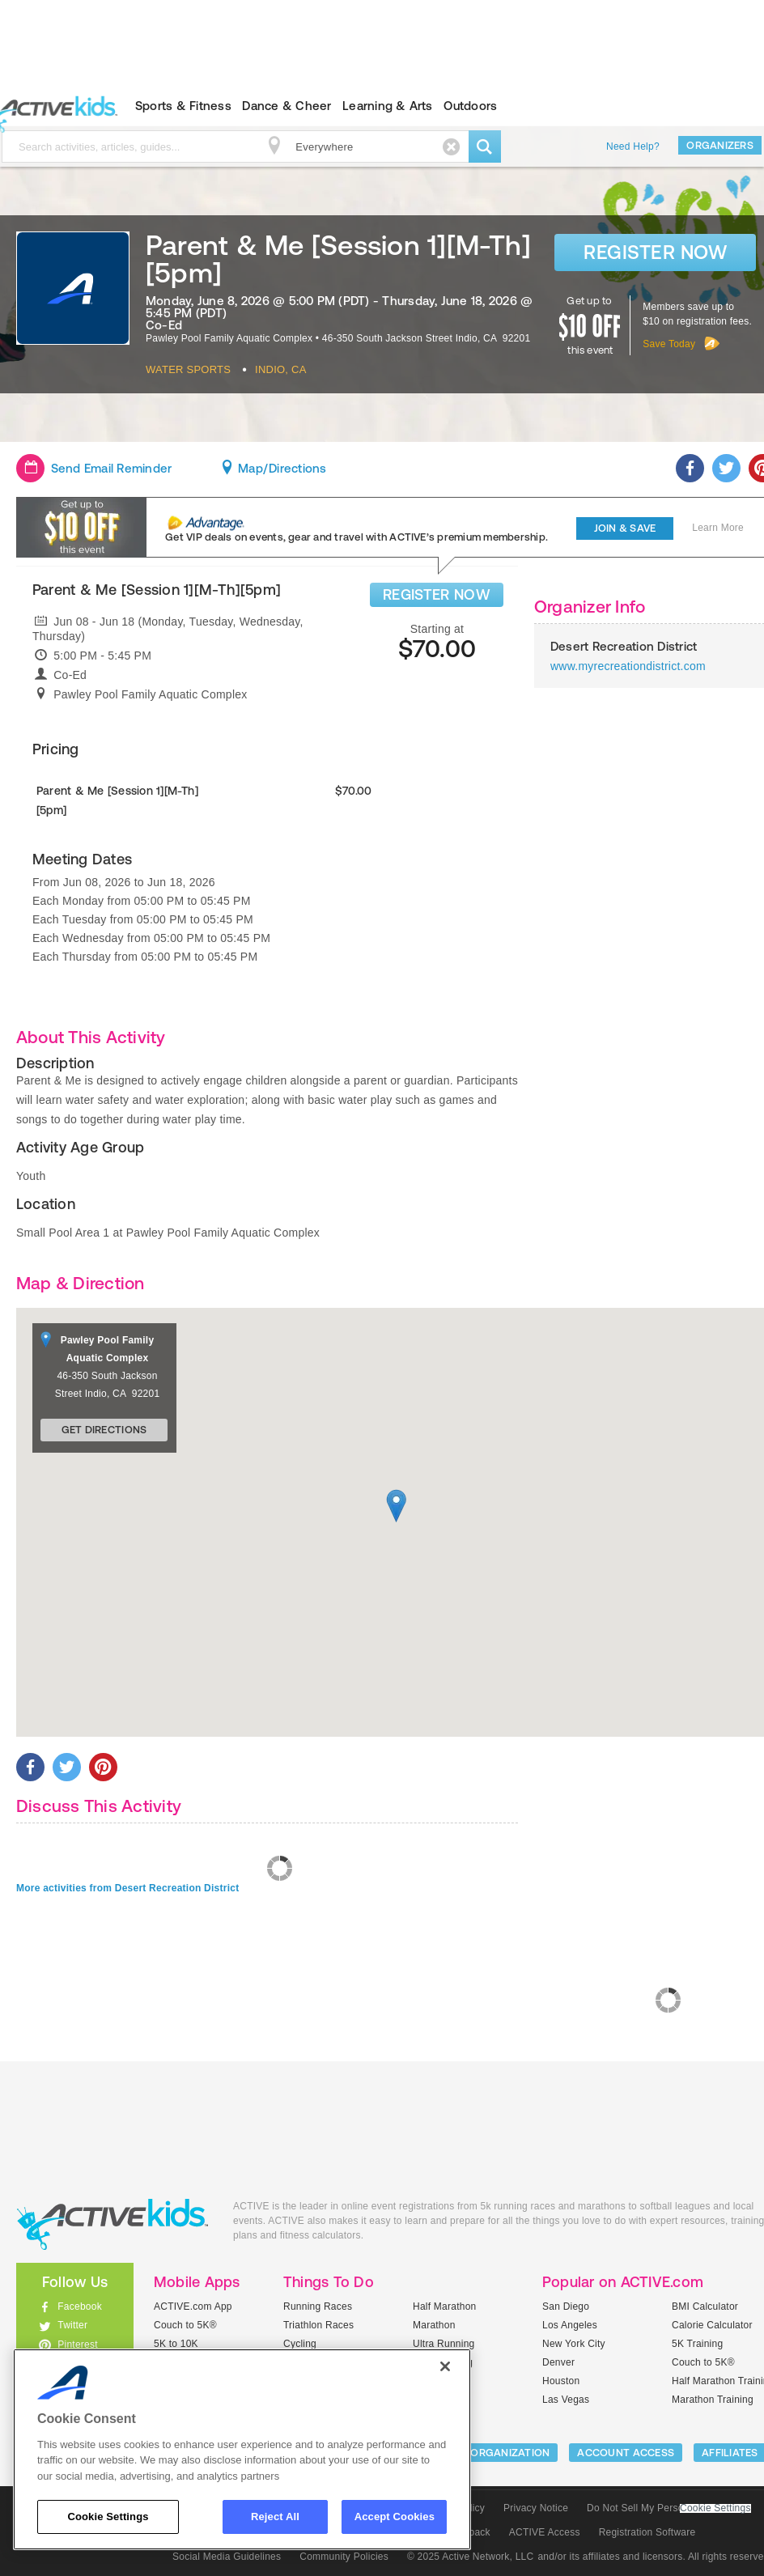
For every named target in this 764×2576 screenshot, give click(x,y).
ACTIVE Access (544, 2532)
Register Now (655, 252)
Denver (558, 2362)
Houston (560, 2381)
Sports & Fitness (183, 105)
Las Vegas (565, 2399)
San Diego (565, 2306)
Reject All (275, 2516)
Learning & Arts (387, 105)
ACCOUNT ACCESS (625, 2453)
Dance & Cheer (286, 105)
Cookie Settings (715, 2508)
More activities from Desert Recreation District (127, 1888)
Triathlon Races (318, 2325)
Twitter (72, 2325)
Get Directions (104, 1430)
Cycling (299, 2343)
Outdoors (470, 105)
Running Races (317, 2306)
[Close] (445, 2366)
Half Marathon (445, 2306)
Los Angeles (569, 2325)
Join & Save (625, 528)
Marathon (434, 2325)
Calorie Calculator (712, 2325)
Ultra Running (444, 2343)
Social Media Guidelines (226, 2556)
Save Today (669, 344)
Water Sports (188, 369)
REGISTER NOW (436, 594)
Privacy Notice (535, 2508)
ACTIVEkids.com (112, 2224)
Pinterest (77, 2344)
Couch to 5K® (185, 2325)
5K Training (697, 2343)
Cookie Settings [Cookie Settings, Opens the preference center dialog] (107, 2516)
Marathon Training (712, 2399)
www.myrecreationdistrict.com (628, 666)
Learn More (718, 527)
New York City (573, 2343)
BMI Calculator (705, 2306)
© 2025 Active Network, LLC (470, 2556)
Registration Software (647, 2532)
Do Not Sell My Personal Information (668, 2508)
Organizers (719, 145)
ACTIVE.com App (193, 2306)
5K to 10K (176, 2343)
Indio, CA (281, 369)
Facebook (79, 2306)
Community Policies (343, 2556)
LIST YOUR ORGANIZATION (482, 2453)
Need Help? (633, 146)
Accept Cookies (394, 2516)
